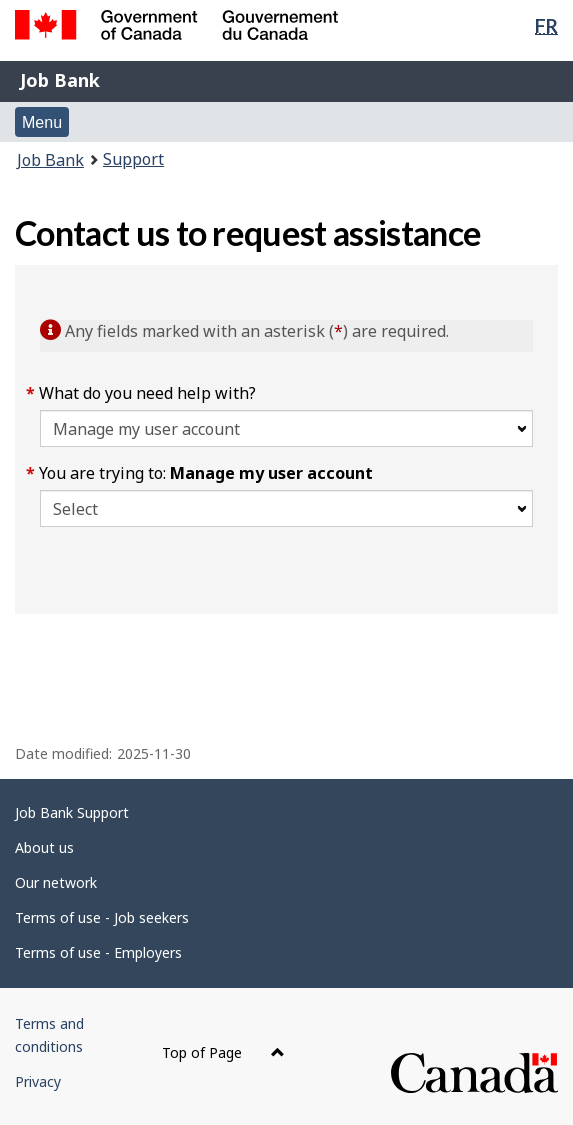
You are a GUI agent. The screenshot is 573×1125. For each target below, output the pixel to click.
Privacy (38, 1081)
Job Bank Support (72, 812)
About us (44, 847)
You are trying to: (206, 473)
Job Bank (60, 80)
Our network (56, 882)
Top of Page (223, 1052)
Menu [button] (42, 122)
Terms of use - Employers (98, 952)
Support (133, 159)
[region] (286, 649)
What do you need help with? (148, 393)
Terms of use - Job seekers (102, 917)
